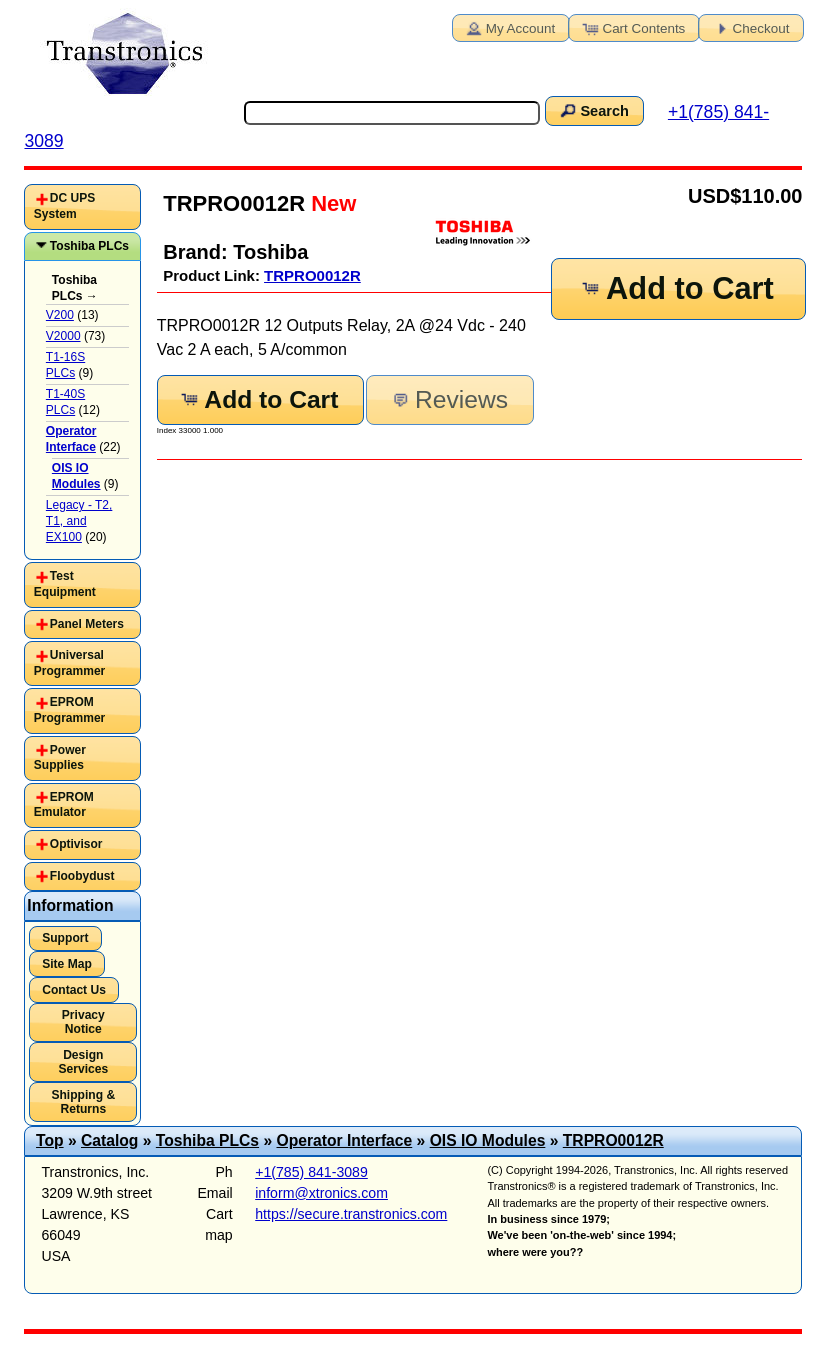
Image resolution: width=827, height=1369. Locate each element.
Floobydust (82, 876)
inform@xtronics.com (321, 1193)
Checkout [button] (750, 27)
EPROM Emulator (64, 805)
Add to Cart (676, 288)
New (330, 203)
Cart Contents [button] (633, 27)
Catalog (109, 1140)
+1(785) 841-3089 (311, 1172)
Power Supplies (60, 758)
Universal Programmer (69, 663)
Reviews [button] (448, 399)
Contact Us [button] (74, 990)
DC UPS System (64, 206)
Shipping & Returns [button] (83, 1102)
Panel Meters (87, 624)
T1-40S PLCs (65, 402)
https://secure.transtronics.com (351, 1214)
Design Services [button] (83, 1062)
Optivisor (76, 844)
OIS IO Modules (488, 1140)
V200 (60, 315)
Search (593, 110)
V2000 (63, 336)
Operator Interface (345, 1140)
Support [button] (65, 938)
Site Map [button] (67, 964)
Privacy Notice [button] (83, 1022)
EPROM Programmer (69, 710)
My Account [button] (509, 27)
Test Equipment (65, 584)
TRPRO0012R (312, 275)
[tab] (82, 206)
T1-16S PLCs (65, 365)
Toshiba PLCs (89, 246)
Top (50, 1140)
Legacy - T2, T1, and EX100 (79, 520)
